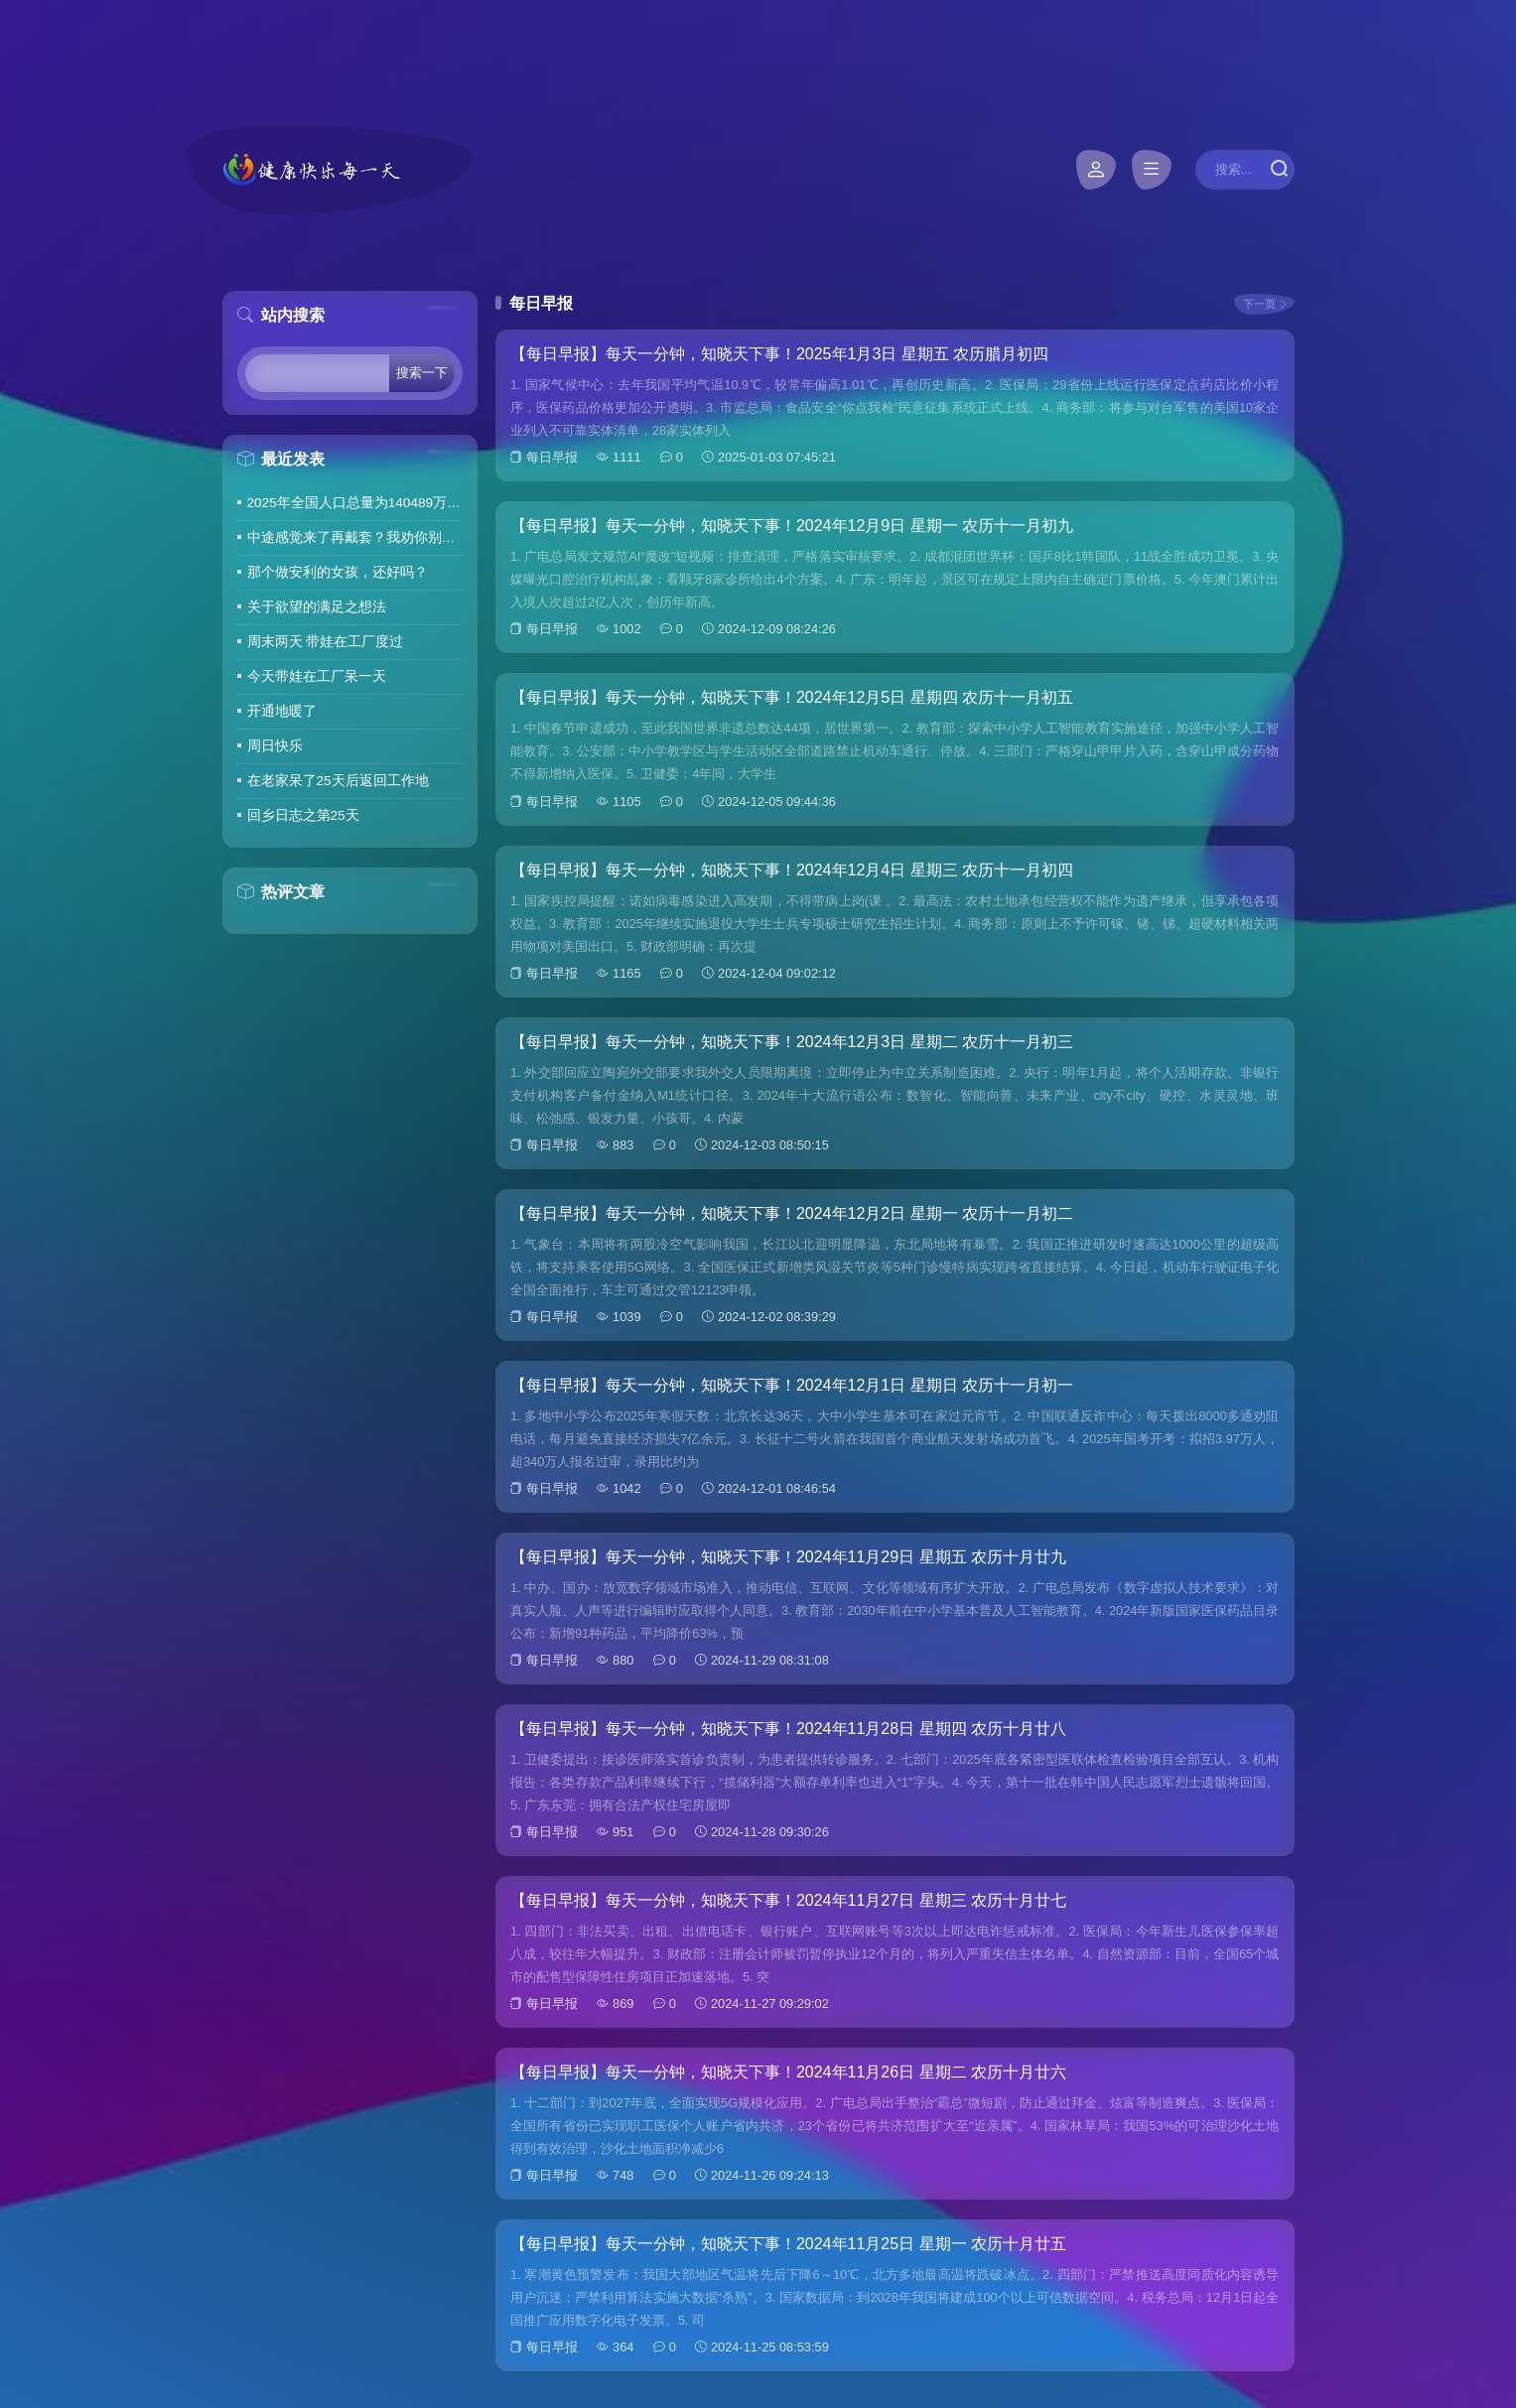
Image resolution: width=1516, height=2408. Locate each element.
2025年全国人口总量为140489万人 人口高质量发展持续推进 (355, 502)
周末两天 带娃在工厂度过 (325, 641)
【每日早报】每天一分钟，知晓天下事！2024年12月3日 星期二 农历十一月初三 (791, 1041)
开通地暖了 (282, 711)
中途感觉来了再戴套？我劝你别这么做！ (355, 537)
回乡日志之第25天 (303, 815)
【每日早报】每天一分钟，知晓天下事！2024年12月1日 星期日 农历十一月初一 (791, 1385)
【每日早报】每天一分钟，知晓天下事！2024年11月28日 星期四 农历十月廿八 (788, 1728)
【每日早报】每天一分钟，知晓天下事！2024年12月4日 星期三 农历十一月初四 (791, 870)
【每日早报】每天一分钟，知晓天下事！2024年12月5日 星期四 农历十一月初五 (791, 697)
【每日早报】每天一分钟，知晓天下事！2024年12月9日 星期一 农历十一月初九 (791, 525)
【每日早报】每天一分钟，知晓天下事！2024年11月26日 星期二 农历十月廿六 (788, 2072)
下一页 (1259, 304)
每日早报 (552, 457)
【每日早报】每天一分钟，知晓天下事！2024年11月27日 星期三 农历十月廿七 (788, 1900)
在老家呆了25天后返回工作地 (338, 780)
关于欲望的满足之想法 (316, 607)
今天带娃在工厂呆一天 (316, 676)
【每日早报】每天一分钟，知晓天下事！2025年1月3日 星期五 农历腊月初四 (779, 353)
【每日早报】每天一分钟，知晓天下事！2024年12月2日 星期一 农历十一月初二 (791, 1213)
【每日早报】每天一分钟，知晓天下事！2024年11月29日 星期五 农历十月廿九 (788, 1556)
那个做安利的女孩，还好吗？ (337, 572)
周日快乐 (275, 745)
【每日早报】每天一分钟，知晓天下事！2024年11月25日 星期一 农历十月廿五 (788, 2243)
